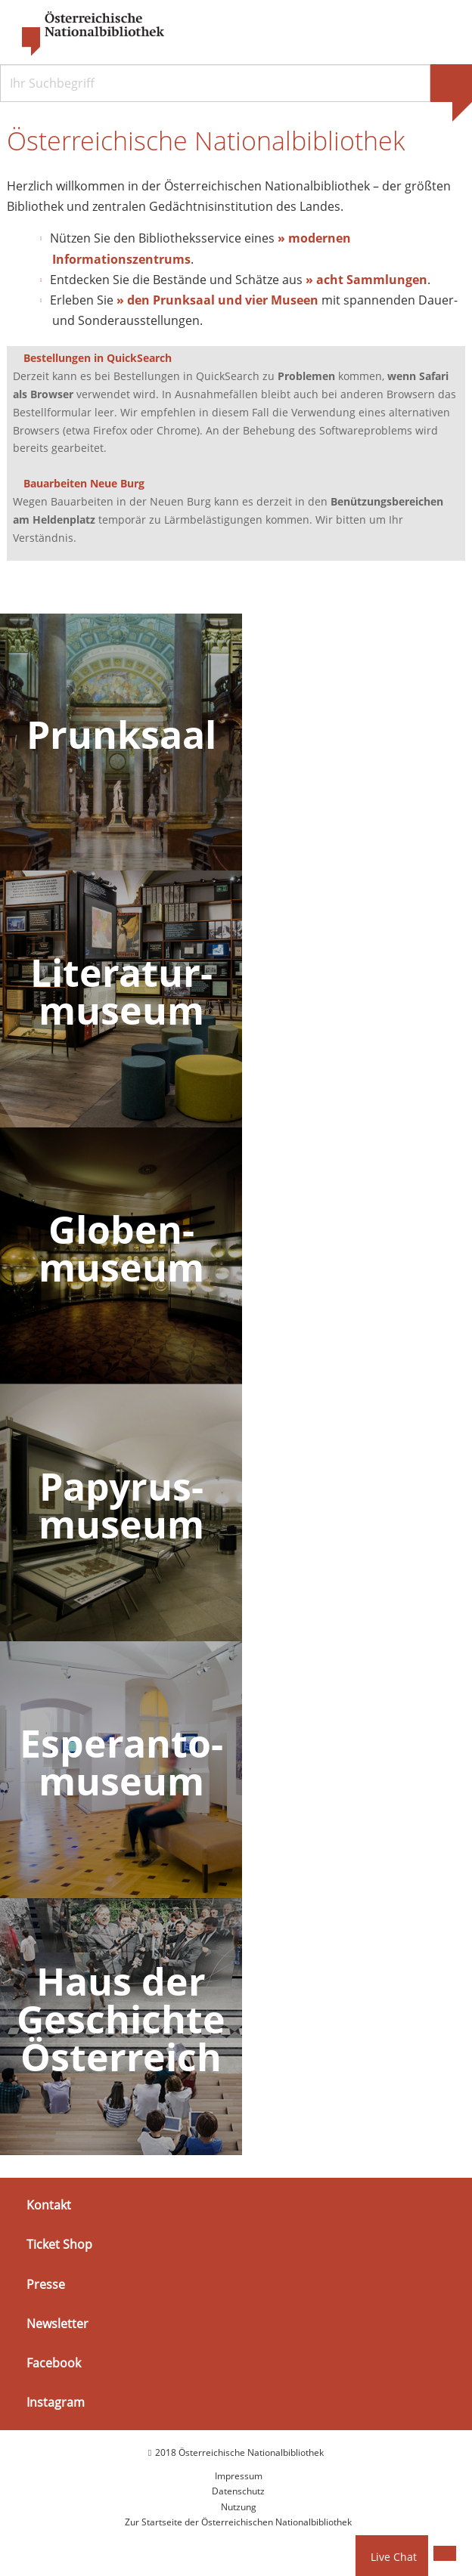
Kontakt (48, 2205)
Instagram (55, 2402)
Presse (45, 2284)
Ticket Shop (59, 2245)
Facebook (53, 2363)
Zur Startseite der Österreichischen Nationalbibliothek (238, 2522)
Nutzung (238, 2506)
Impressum (238, 2475)
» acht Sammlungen (366, 279)
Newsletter (57, 2323)
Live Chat (394, 2557)
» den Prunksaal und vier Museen (217, 300)
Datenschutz (238, 2491)
